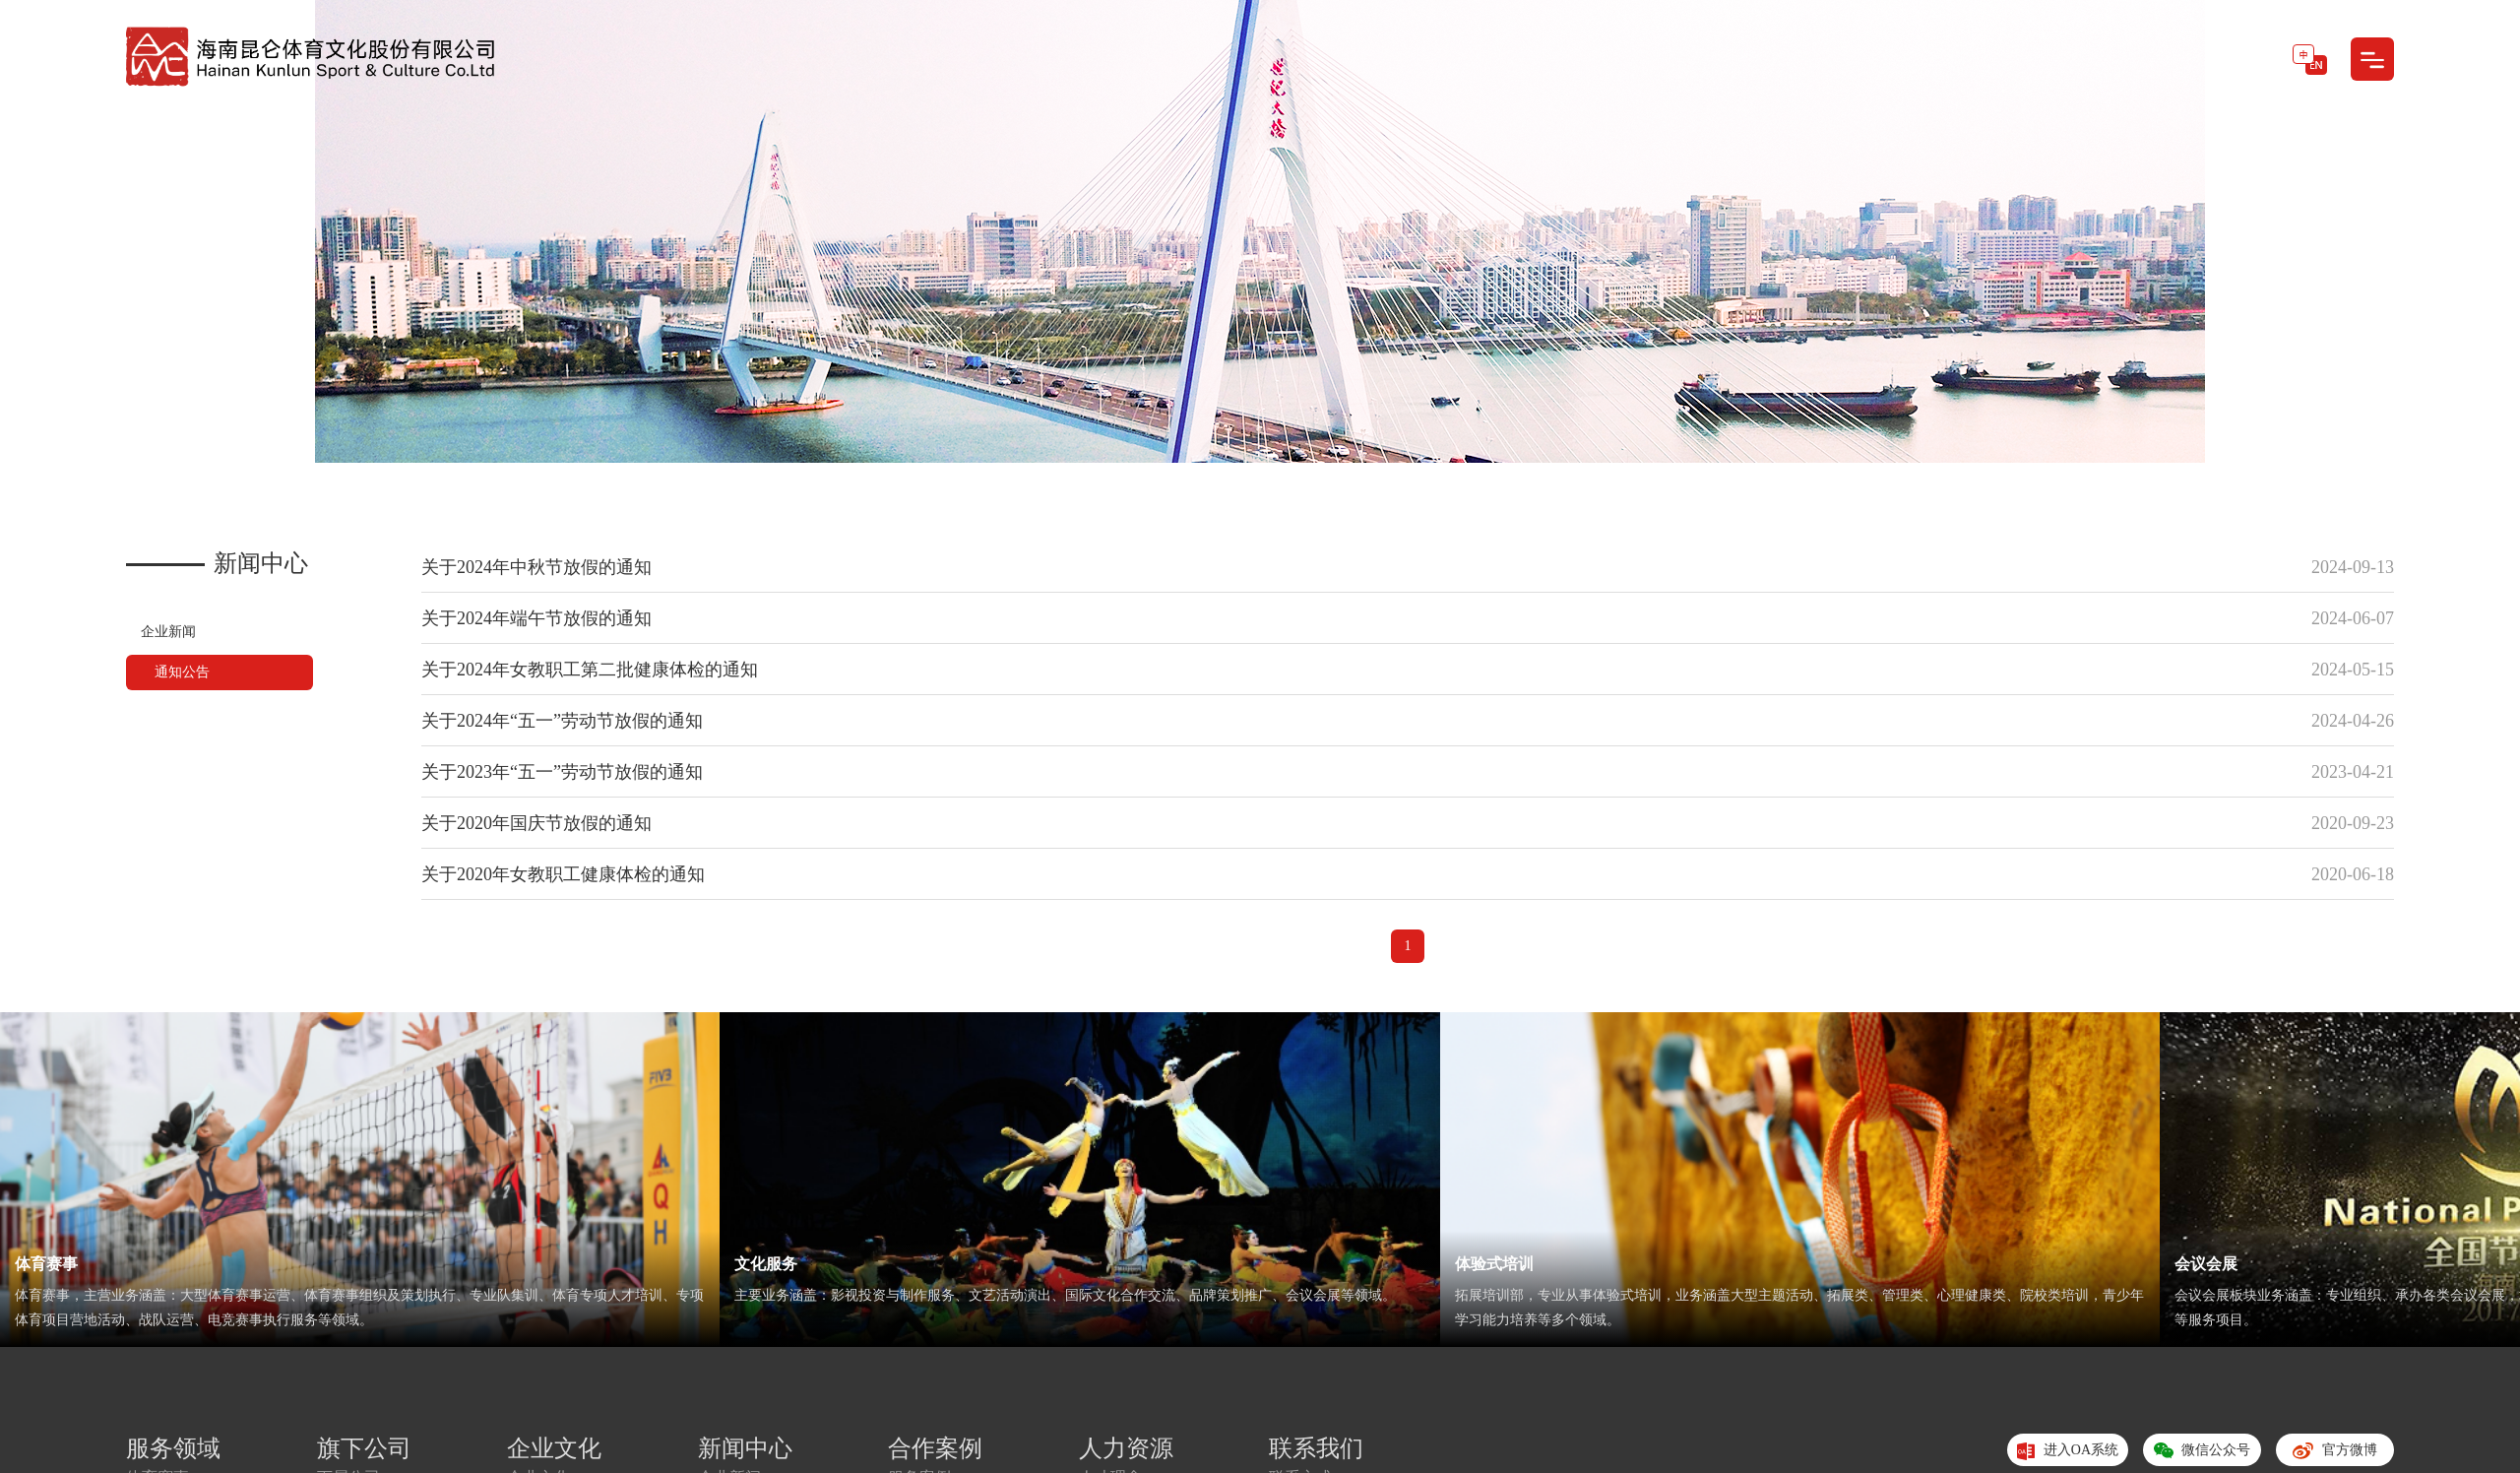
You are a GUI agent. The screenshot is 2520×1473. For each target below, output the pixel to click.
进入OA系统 (2067, 1451)
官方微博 (2334, 1454)
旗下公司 (364, 1448)
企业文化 (554, 1448)
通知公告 (183, 672)
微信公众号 (2201, 1454)
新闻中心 (745, 1448)
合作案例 (935, 1448)
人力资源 (1126, 1448)
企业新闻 (168, 631)
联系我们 (1316, 1448)
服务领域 (173, 1448)
